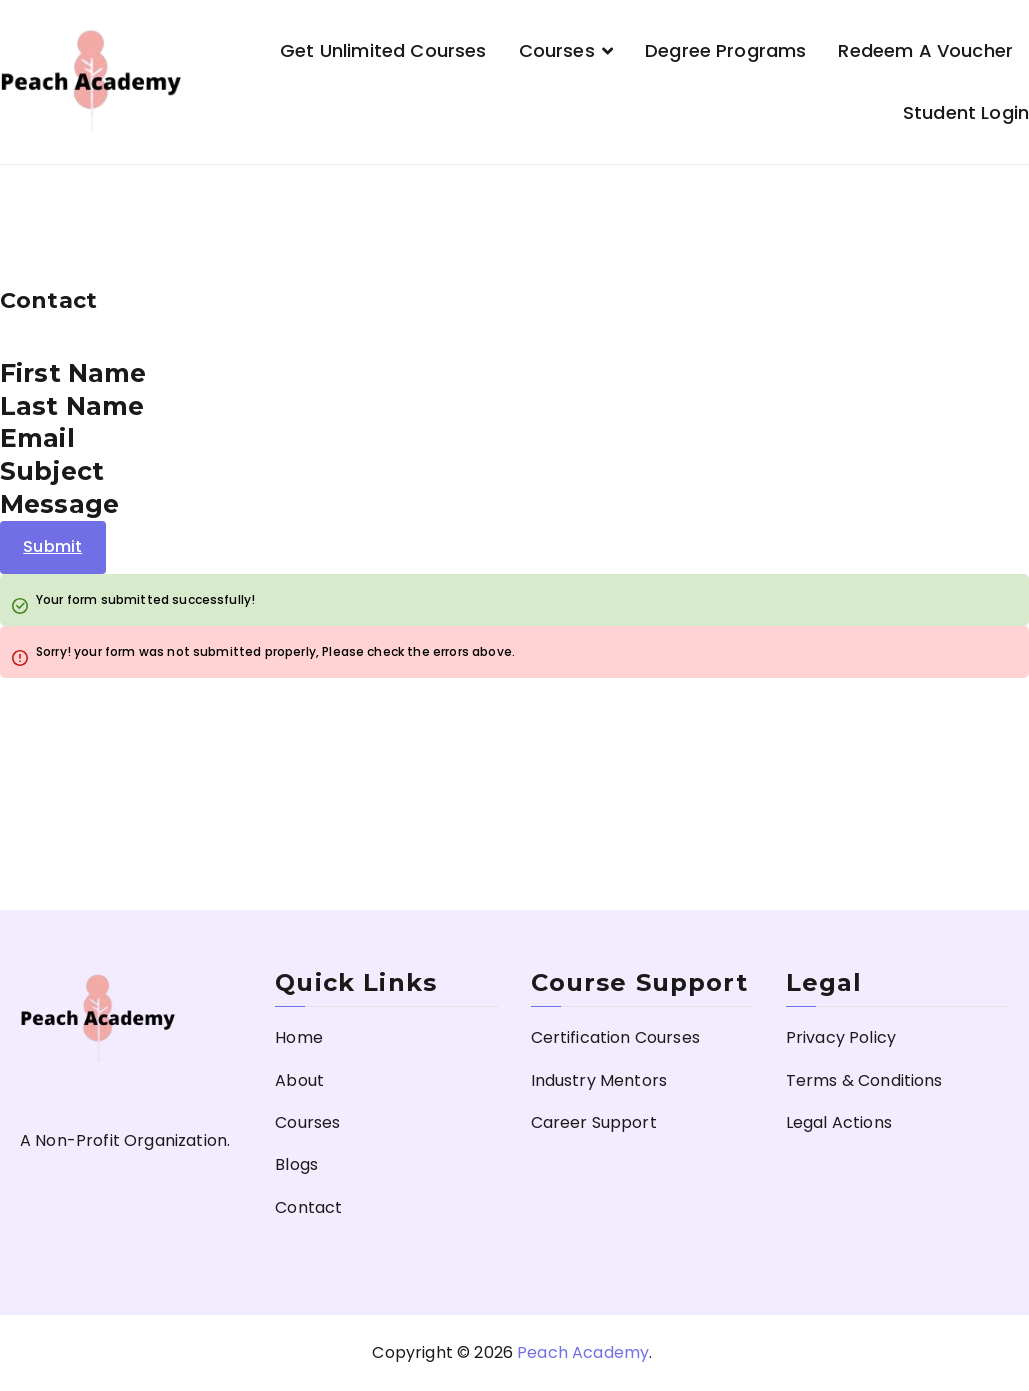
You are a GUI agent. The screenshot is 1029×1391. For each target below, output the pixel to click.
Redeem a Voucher (925, 50)
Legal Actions (839, 1122)
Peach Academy (583, 1352)
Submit (52, 546)
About (299, 1080)
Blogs (296, 1164)
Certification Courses (615, 1037)
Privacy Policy (841, 1037)
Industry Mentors (599, 1080)
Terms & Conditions (864, 1080)
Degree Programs (725, 50)
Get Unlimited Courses (383, 50)
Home (299, 1037)
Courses (557, 50)
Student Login (966, 112)
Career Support (594, 1122)
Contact (308, 1207)
